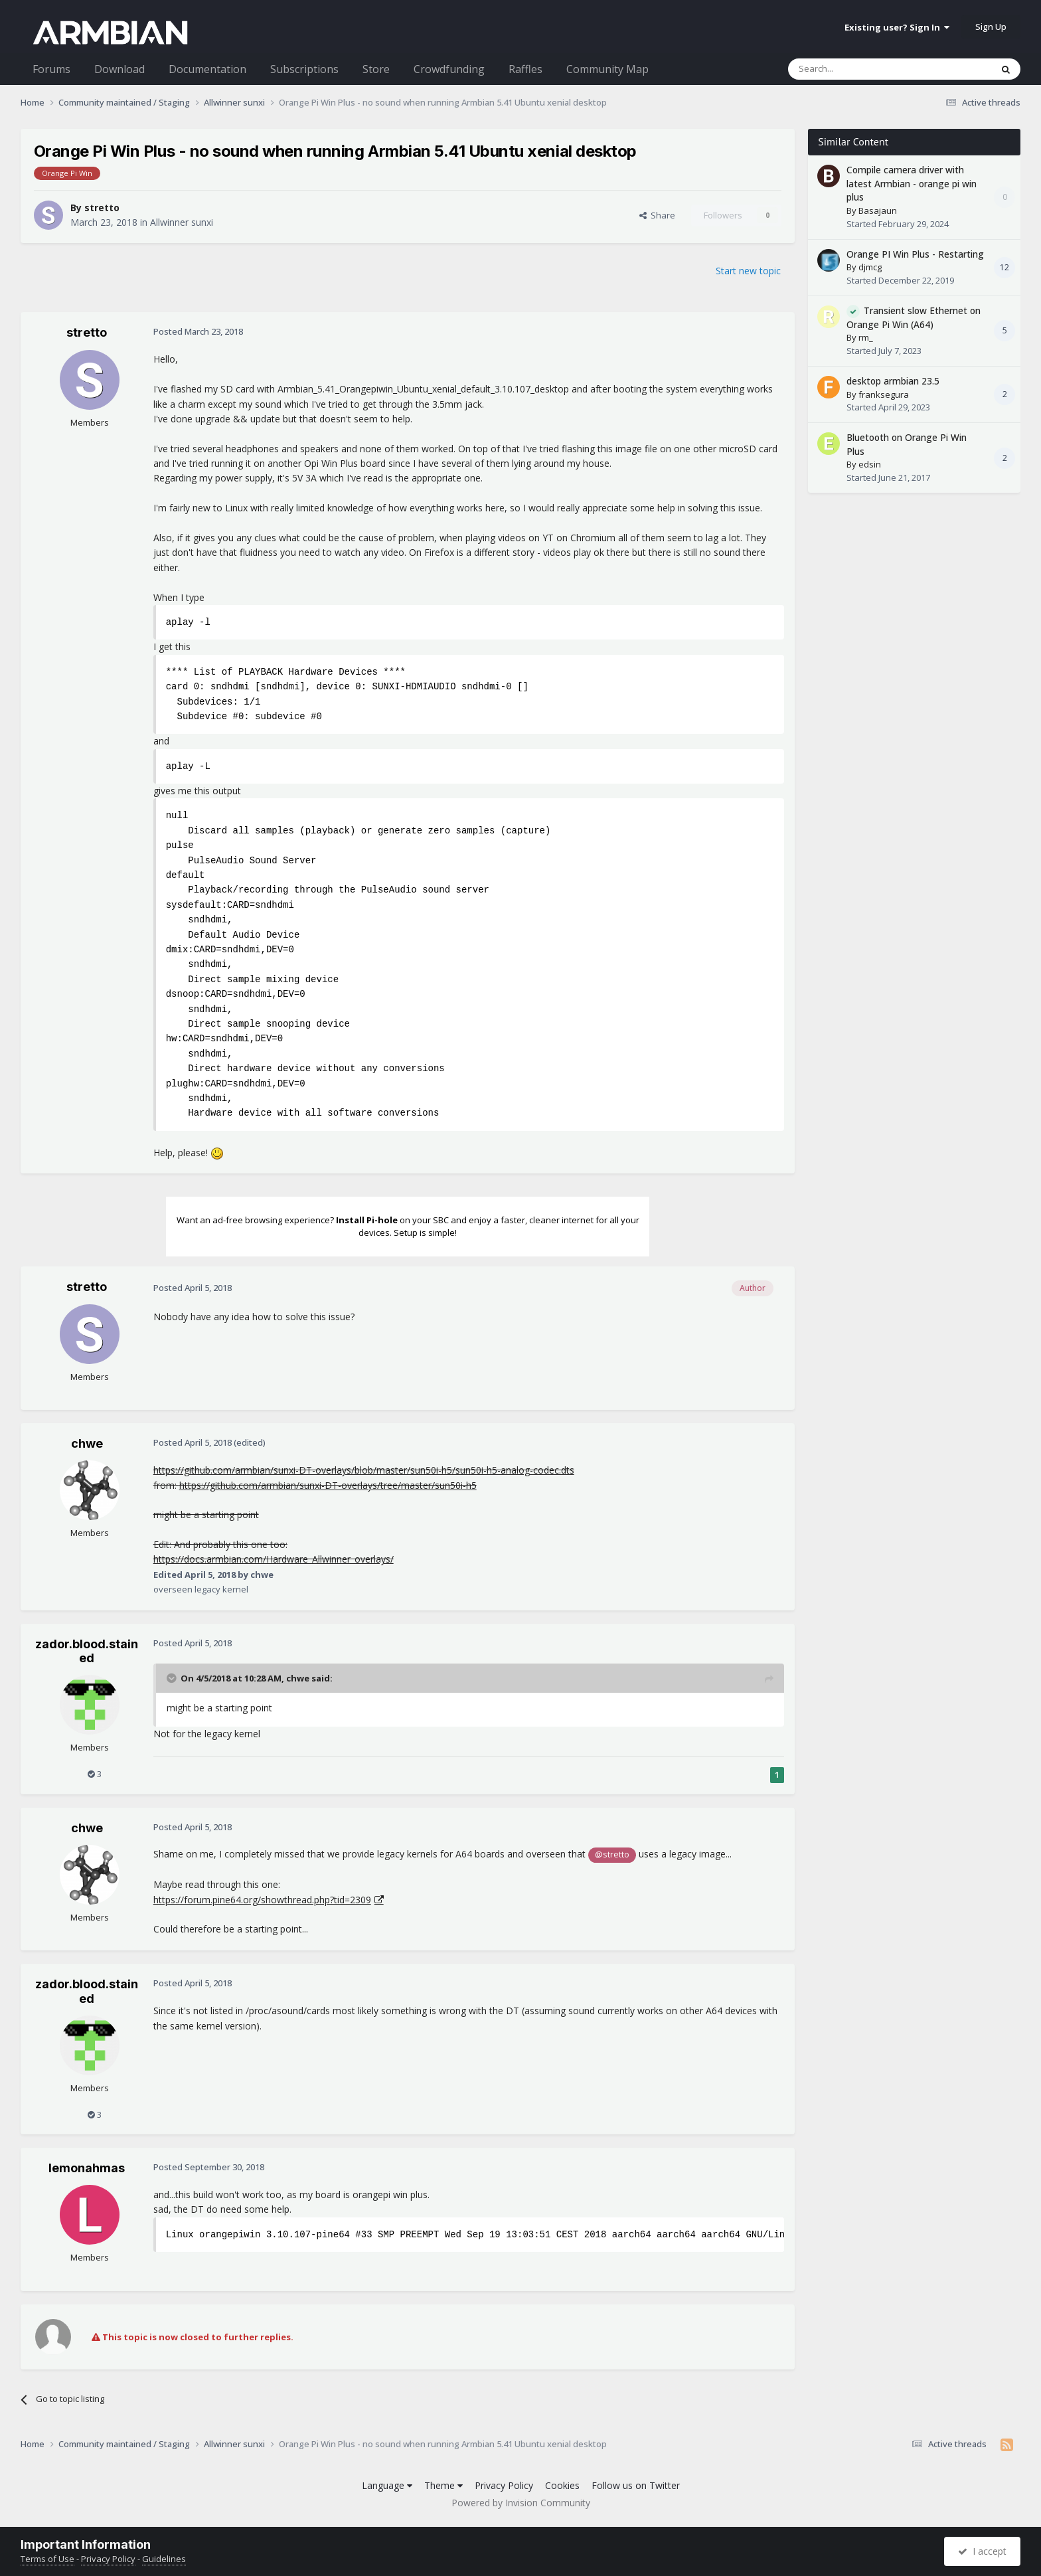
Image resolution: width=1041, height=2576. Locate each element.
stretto (102, 207)
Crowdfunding (449, 69)
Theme (443, 2485)
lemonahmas (86, 2168)
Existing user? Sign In (896, 27)
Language (387, 2485)
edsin (869, 464)
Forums (51, 69)
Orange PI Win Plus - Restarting (915, 254)
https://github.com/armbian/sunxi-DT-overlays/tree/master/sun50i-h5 (328, 1485)
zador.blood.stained (86, 1651)
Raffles (525, 69)
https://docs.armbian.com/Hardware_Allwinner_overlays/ (273, 1559)
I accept (982, 2551)
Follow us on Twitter (636, 2485)
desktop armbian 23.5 (892, 381)
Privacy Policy (504, 2485)
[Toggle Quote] (173, 1678)
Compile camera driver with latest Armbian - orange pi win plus (911, 183)
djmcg (870, 267)
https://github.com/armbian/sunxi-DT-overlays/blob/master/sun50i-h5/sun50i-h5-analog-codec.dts (363, 1470)
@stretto (612, 1854)
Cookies (562, 2485)
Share (657, 215)
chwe (87, 1443)
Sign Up (990, 27)
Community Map (607, 69)
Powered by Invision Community (520, 2502)
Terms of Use (47, 2559)
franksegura (883, 394)
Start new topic (748, 270)
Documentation (207, 69)
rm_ (865, 337)
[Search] (857, 69)
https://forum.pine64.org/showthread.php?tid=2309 (262, 1899)
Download (119, 69)
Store (376, 69)
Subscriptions (304, 69)
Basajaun (877, 210)
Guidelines (164, 2559)
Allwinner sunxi (181, 222)
